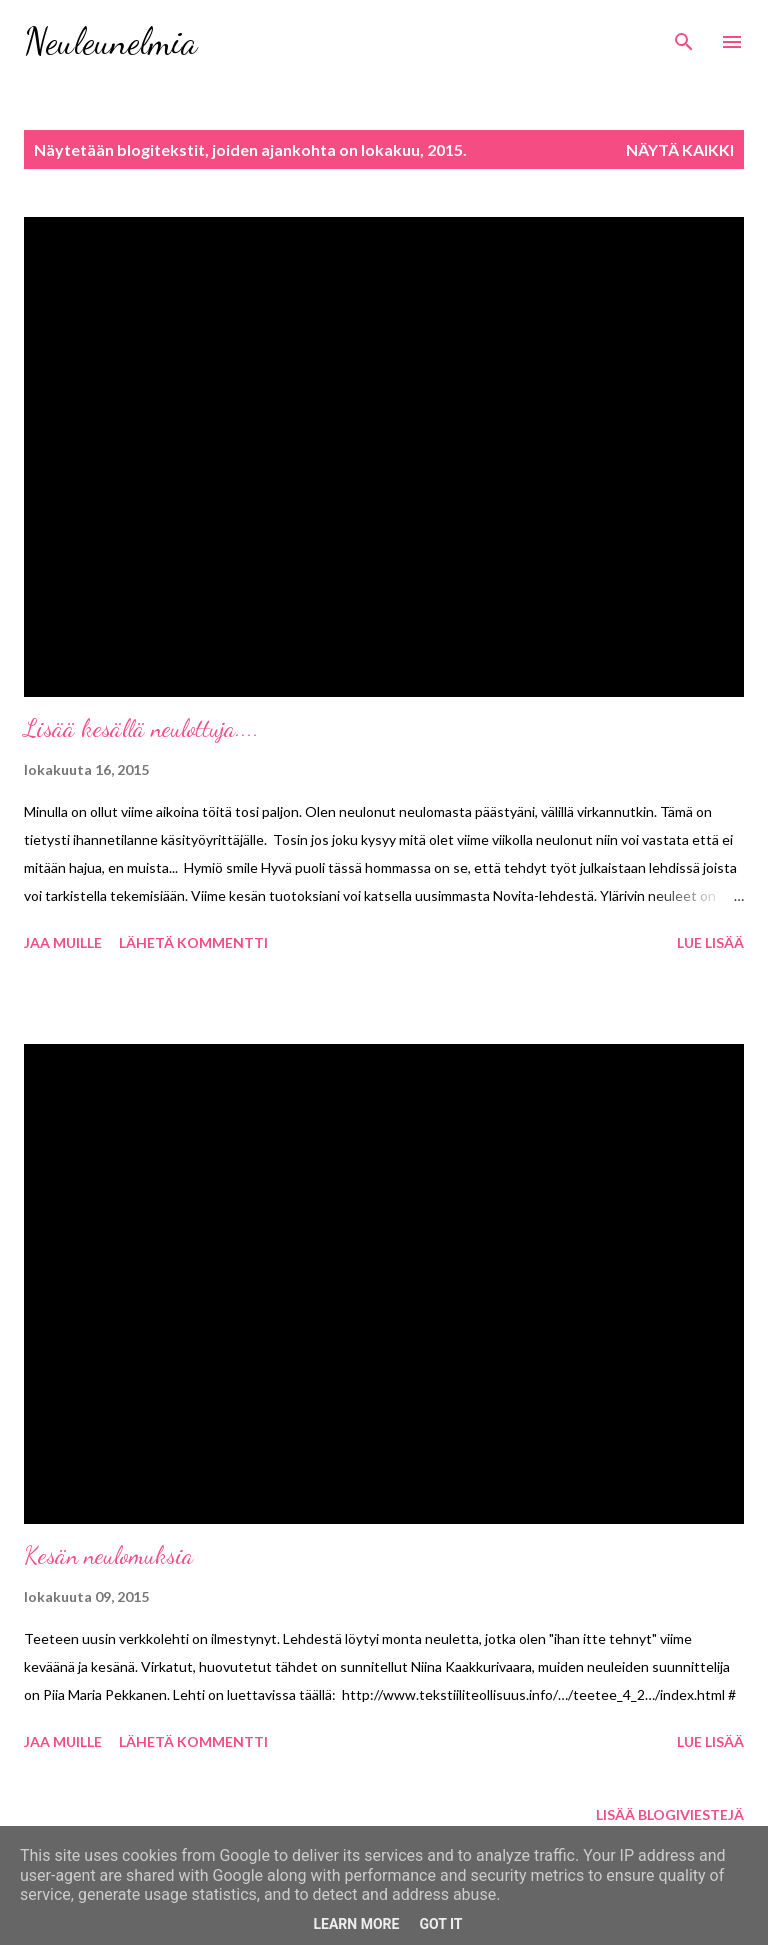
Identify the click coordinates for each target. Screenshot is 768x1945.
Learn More (356, 1924)
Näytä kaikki (680, 149)
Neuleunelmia (110, 41)
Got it (440, 1924)
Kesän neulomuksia (108, 1555)
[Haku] (684, 36)
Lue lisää (710, 942)
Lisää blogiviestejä (670, 1814)
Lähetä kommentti (193, 942)
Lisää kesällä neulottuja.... (141, 728)
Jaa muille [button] (63, 942)
